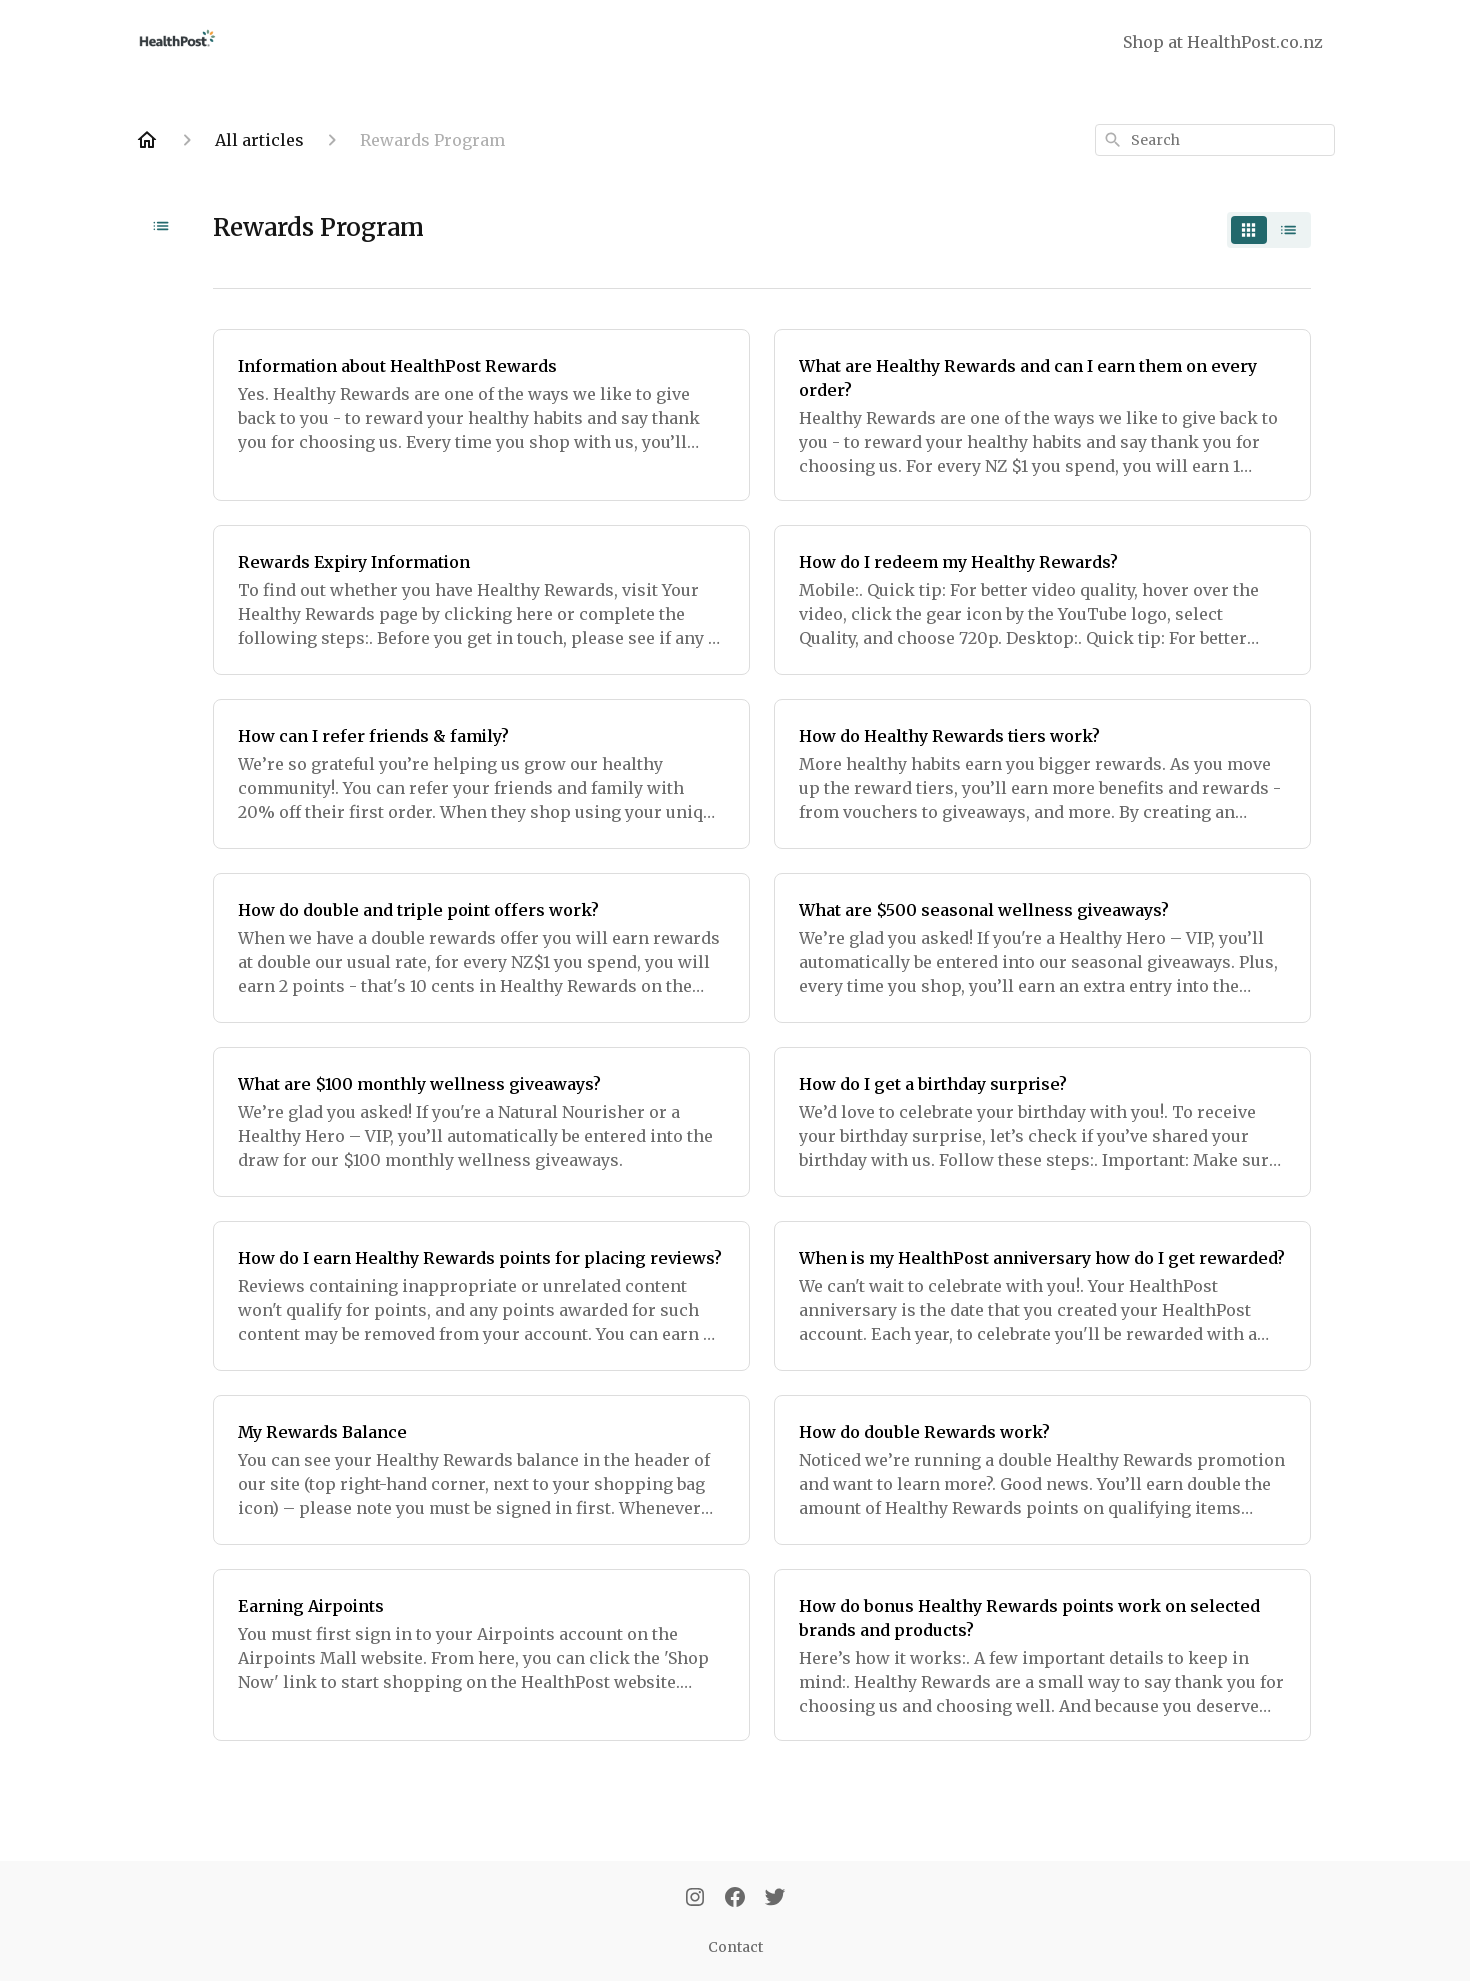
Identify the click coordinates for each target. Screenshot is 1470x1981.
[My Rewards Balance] (481, 1470)
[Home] (147, 140)
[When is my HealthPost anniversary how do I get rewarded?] (1042, 1296)
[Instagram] (695, 1899)
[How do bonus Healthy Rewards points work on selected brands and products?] (1042, 1655)
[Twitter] (775, 1899)
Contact (735, 1947)
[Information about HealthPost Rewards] (481, 415)
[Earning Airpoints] (481, 1655)
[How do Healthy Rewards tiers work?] (1042, 774)
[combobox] (1215, 140)
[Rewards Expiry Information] (481, 600)
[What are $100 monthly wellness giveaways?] (481, 1122)
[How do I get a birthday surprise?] (1042, 1122)
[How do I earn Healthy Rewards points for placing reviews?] (481, 1296)
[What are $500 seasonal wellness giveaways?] (1042, 948)
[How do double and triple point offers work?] (481, 948)
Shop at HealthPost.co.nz (1223, 42)
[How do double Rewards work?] (1042, 1470)
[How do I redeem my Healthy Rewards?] (1042, 600)
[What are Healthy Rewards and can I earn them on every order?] (1042, 415)
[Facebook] (735, 1899)
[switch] (1269, 230)
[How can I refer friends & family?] (481, 774)
